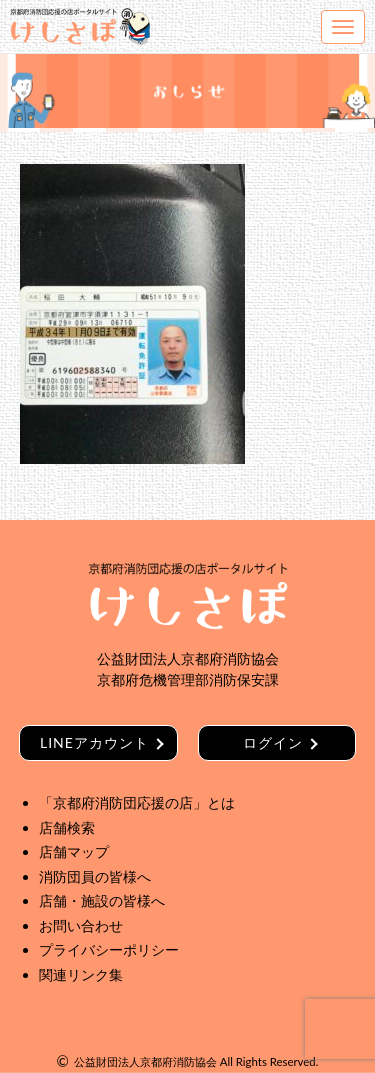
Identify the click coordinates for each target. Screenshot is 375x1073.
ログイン (273, 742)
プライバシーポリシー (109, 949)
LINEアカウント (94, 742)
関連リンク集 (81, 974)
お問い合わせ (81, 925)
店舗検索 (67, 827)
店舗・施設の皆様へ (102, 900)
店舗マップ (74, 851)
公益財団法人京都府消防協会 (145, 1061)
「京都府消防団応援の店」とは (137, 802)
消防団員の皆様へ (95, 876)
